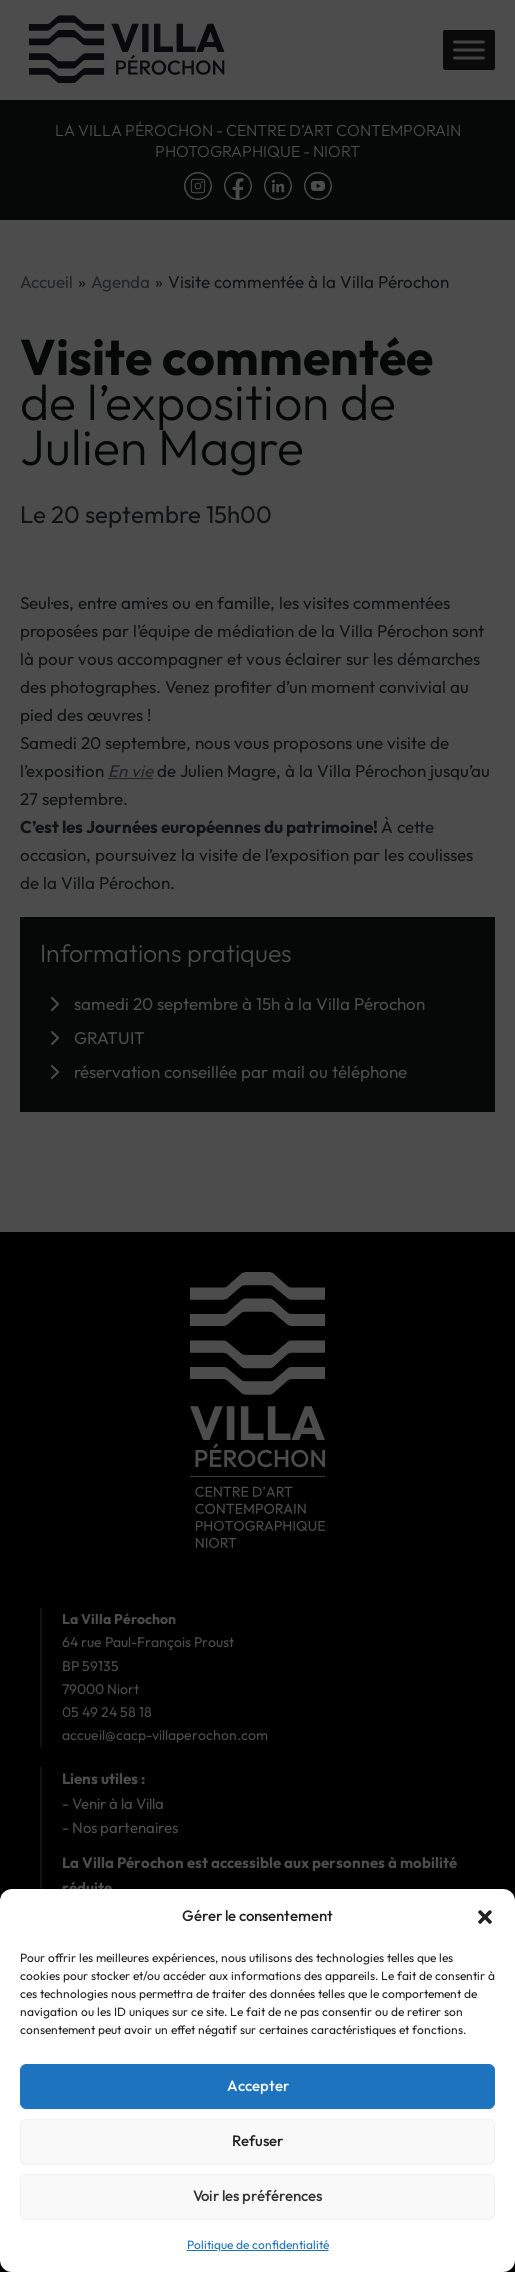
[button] (485, 1917)
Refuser (257, 2140)
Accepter (258, 2085)
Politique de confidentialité (258, 2244)
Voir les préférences (257, 2195)
